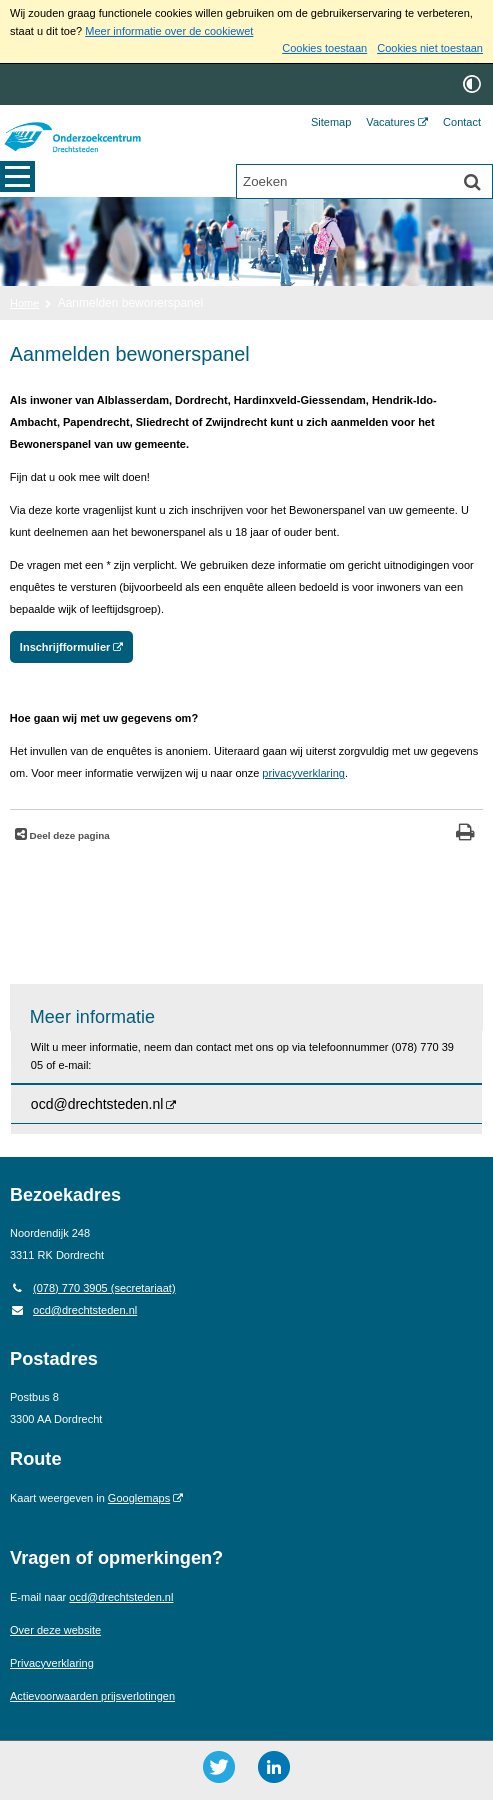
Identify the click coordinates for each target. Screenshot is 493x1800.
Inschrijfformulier (65, 647)
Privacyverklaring (52, 1663)
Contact (462, 122)
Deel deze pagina (68, 835)
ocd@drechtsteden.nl (73, 1310)
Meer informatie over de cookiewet (169, 31)
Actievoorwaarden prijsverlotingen (92, 1696)
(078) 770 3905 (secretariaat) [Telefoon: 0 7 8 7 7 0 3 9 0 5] (93, 1288)
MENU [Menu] (17, 179)
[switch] (472, 84)
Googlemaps (139, 1498)
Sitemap (331, 122)
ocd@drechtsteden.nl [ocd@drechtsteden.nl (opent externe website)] (97, 1104)
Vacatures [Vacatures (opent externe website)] (390, 122)
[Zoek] (472, 183)
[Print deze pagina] (465, 834)
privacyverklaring (303, 773)
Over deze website (55, 1630)
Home (24, 303)
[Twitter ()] (219, 1767)
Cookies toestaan (324, 48)
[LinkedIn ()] (274, 1767)
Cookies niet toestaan (430, 48)
